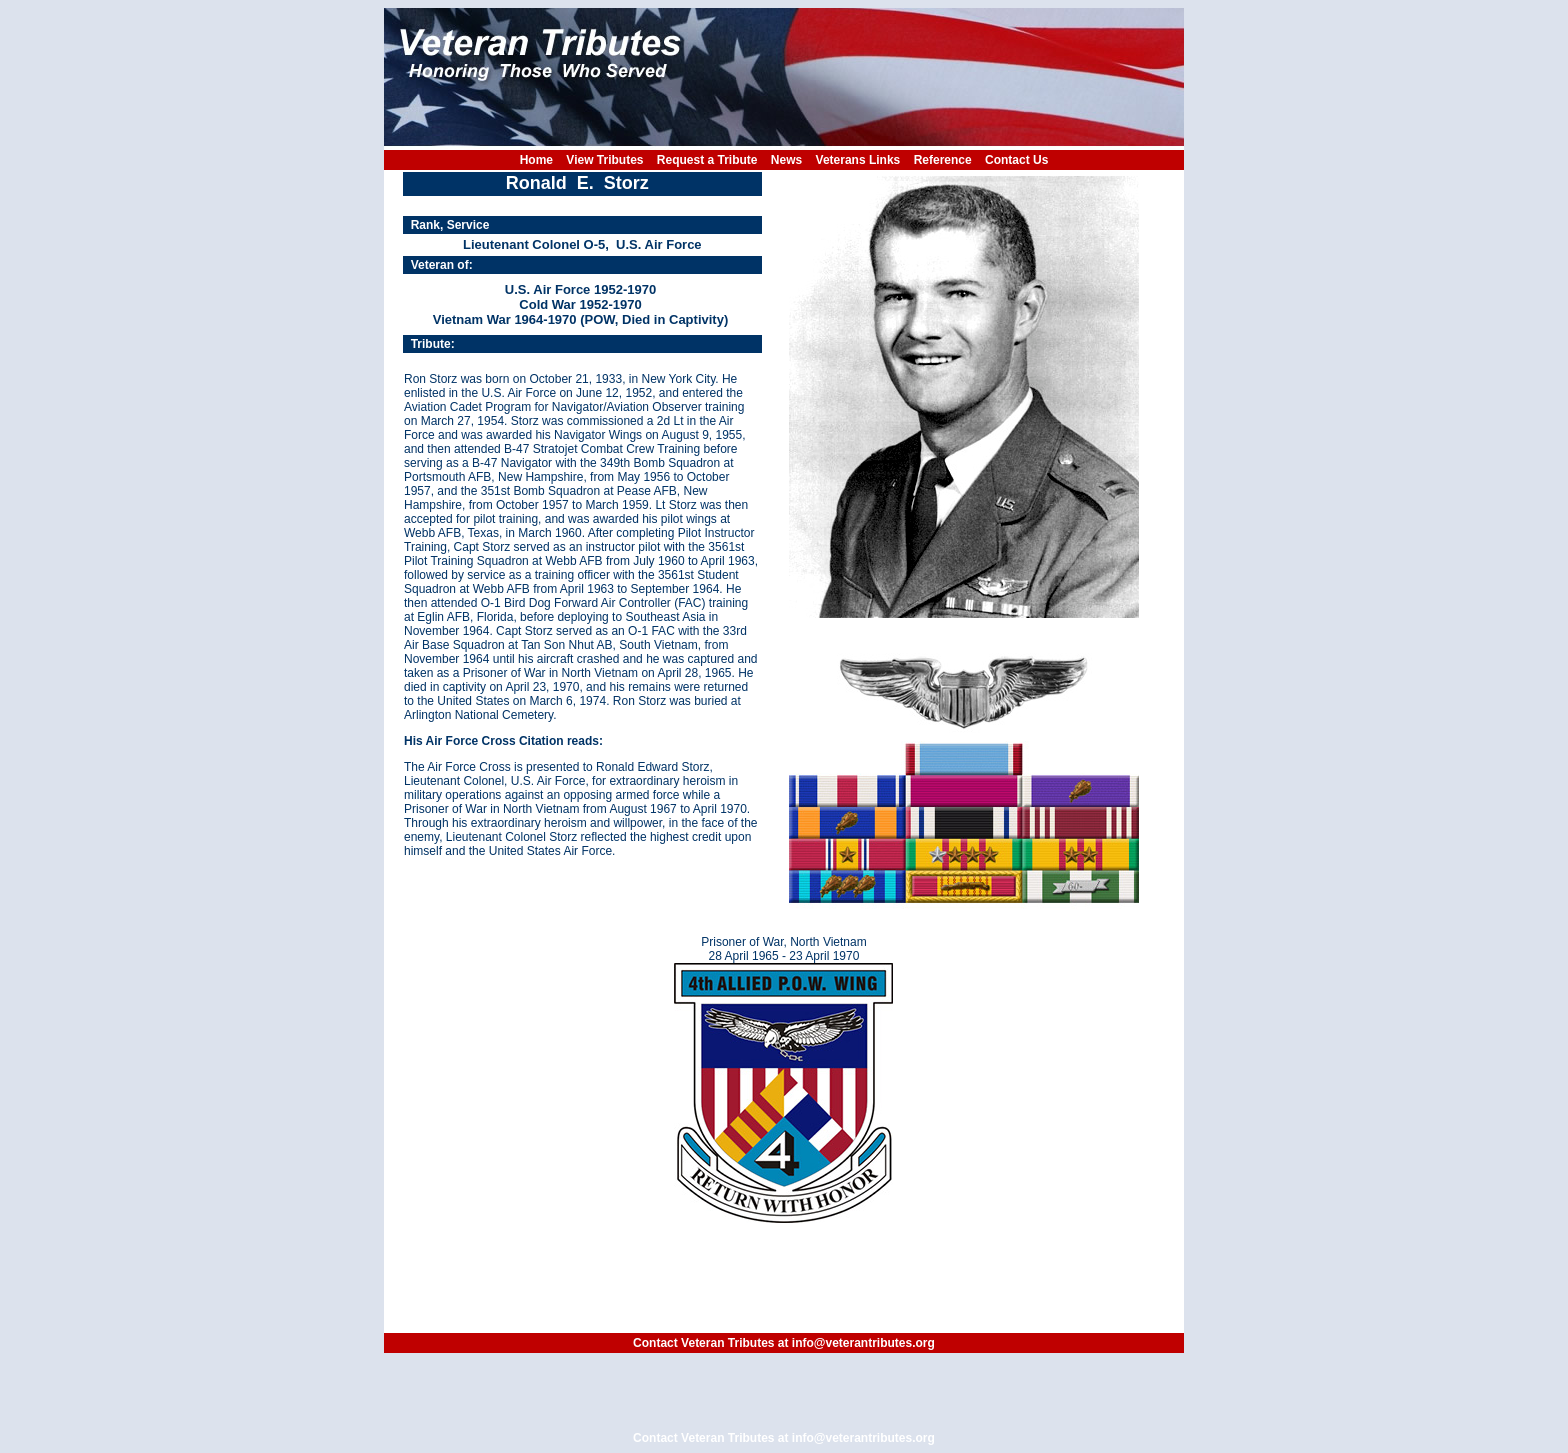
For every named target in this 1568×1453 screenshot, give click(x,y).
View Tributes (604, 160)
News (786, 160)
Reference (943, 160)
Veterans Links (858, 160)
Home (536, 160)
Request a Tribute (707, 160)
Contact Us (1016, 160)
